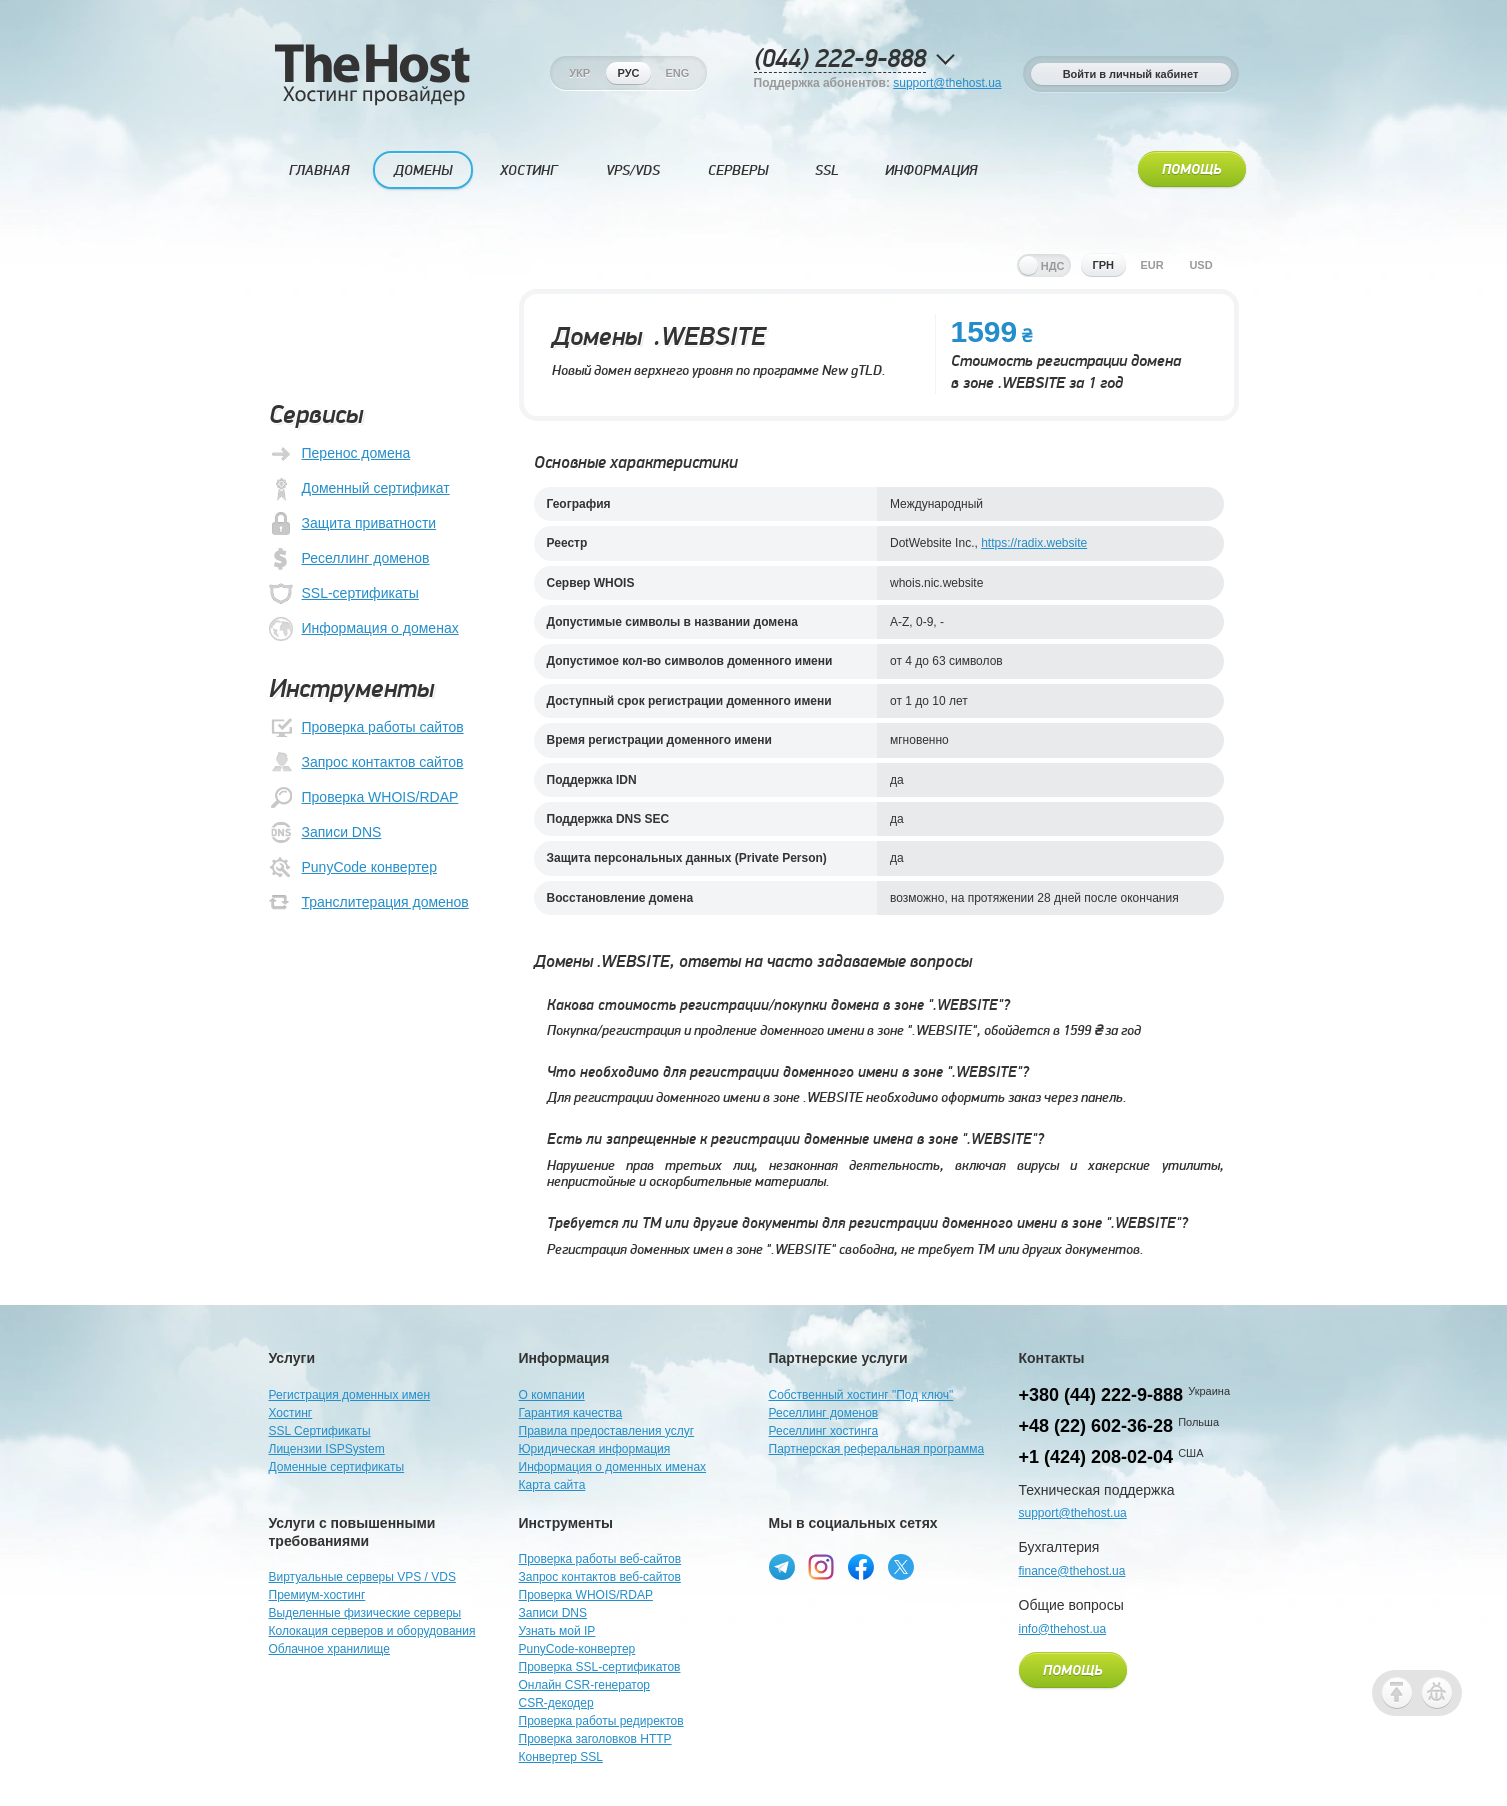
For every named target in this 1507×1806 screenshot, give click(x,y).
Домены (423, 170)
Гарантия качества (571, 1413)
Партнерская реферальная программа (877, 1449)
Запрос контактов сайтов (366, 763)
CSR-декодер (556, 1703)
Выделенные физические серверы (365, 1613)
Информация (931, 170)
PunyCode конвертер (353, 868)
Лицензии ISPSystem (327, 1449)
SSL (827, 170)
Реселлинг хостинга (824, 1431)
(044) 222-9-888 (840, 59)
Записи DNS (325, 833)
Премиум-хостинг (317, 1595)
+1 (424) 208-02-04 (1096, 1457)
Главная (319, 170)
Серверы (738, 170)
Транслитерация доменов (369, 903)
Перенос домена (340, 454)
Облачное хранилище (329, 1649)
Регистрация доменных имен (350, 1395)
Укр (579, 73)
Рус (629, 73)
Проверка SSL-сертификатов (600, 1667)
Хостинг (528, 170)
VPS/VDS (633, 170)
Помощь (1192, 170)
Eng (677, 73)
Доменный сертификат (359, 489)
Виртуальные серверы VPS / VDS (362, 1577)
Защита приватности (353, 524)
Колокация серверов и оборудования (372, 1631)
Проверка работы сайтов (366, 728)
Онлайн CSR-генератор (585, 1685)
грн (1103, 265)
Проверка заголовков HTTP (595, 1739)
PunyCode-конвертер (577, 1649)
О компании (552, 1395)
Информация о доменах (364, 629)
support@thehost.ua (947, 83)
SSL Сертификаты (320, 1431)
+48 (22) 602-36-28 (1096, 1426)
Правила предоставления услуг (607, 1431)
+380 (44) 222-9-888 (1101, 1395)
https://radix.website (1034, 543)
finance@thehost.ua (1072, 1571)
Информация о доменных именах (613, 1467)
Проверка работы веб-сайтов (600, 1559)
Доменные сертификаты (337, 1467)
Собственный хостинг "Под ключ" (861, 1395)
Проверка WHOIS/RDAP (364, 798)
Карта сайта (552, 1485)
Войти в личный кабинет (1131, 74)
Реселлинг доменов (349, 559)
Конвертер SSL (561, 1757)
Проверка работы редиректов (601, 1721)
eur (1151, 265)
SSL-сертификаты (344, 594)
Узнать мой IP (557, 1631)
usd (1200, 265)
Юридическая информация (595, 1449)
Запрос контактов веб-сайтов (600, 1577)
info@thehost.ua (1063, 1629)
